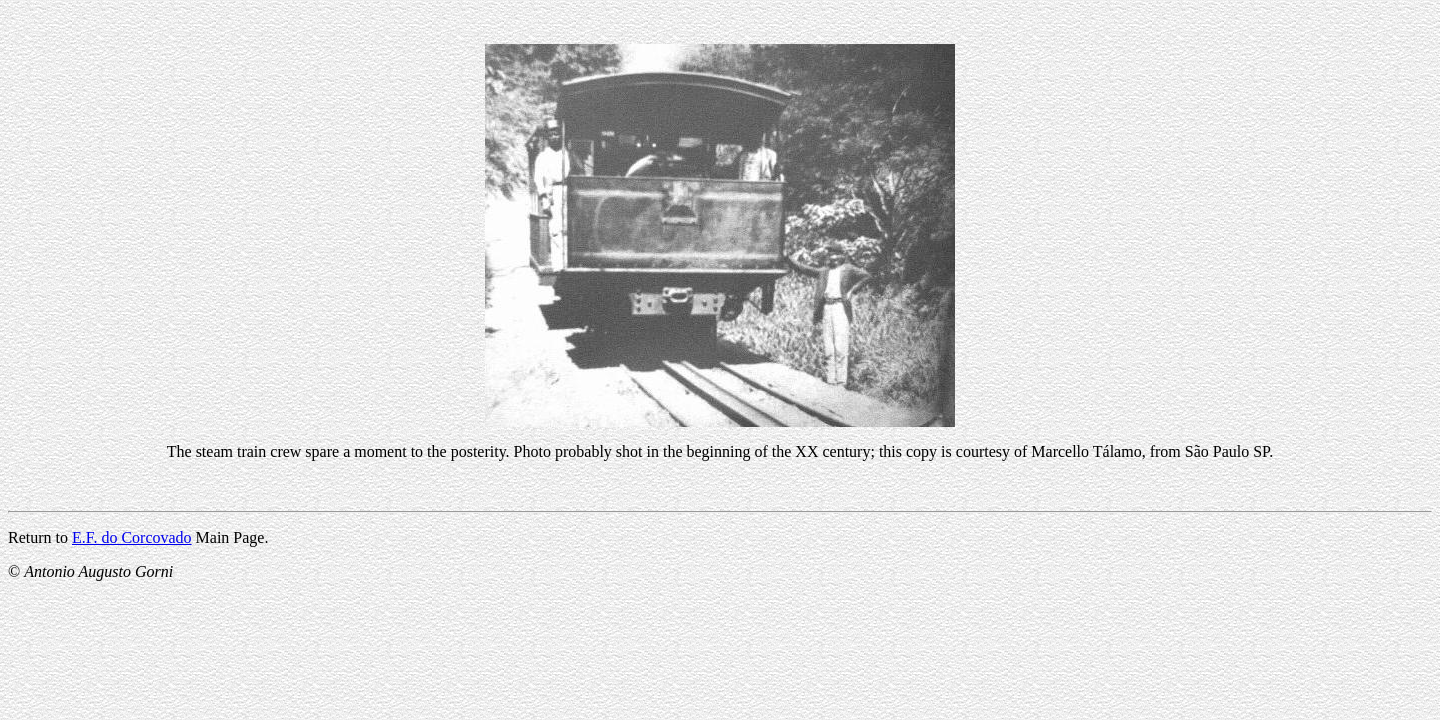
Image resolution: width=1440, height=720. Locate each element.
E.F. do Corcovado (132, 537)
